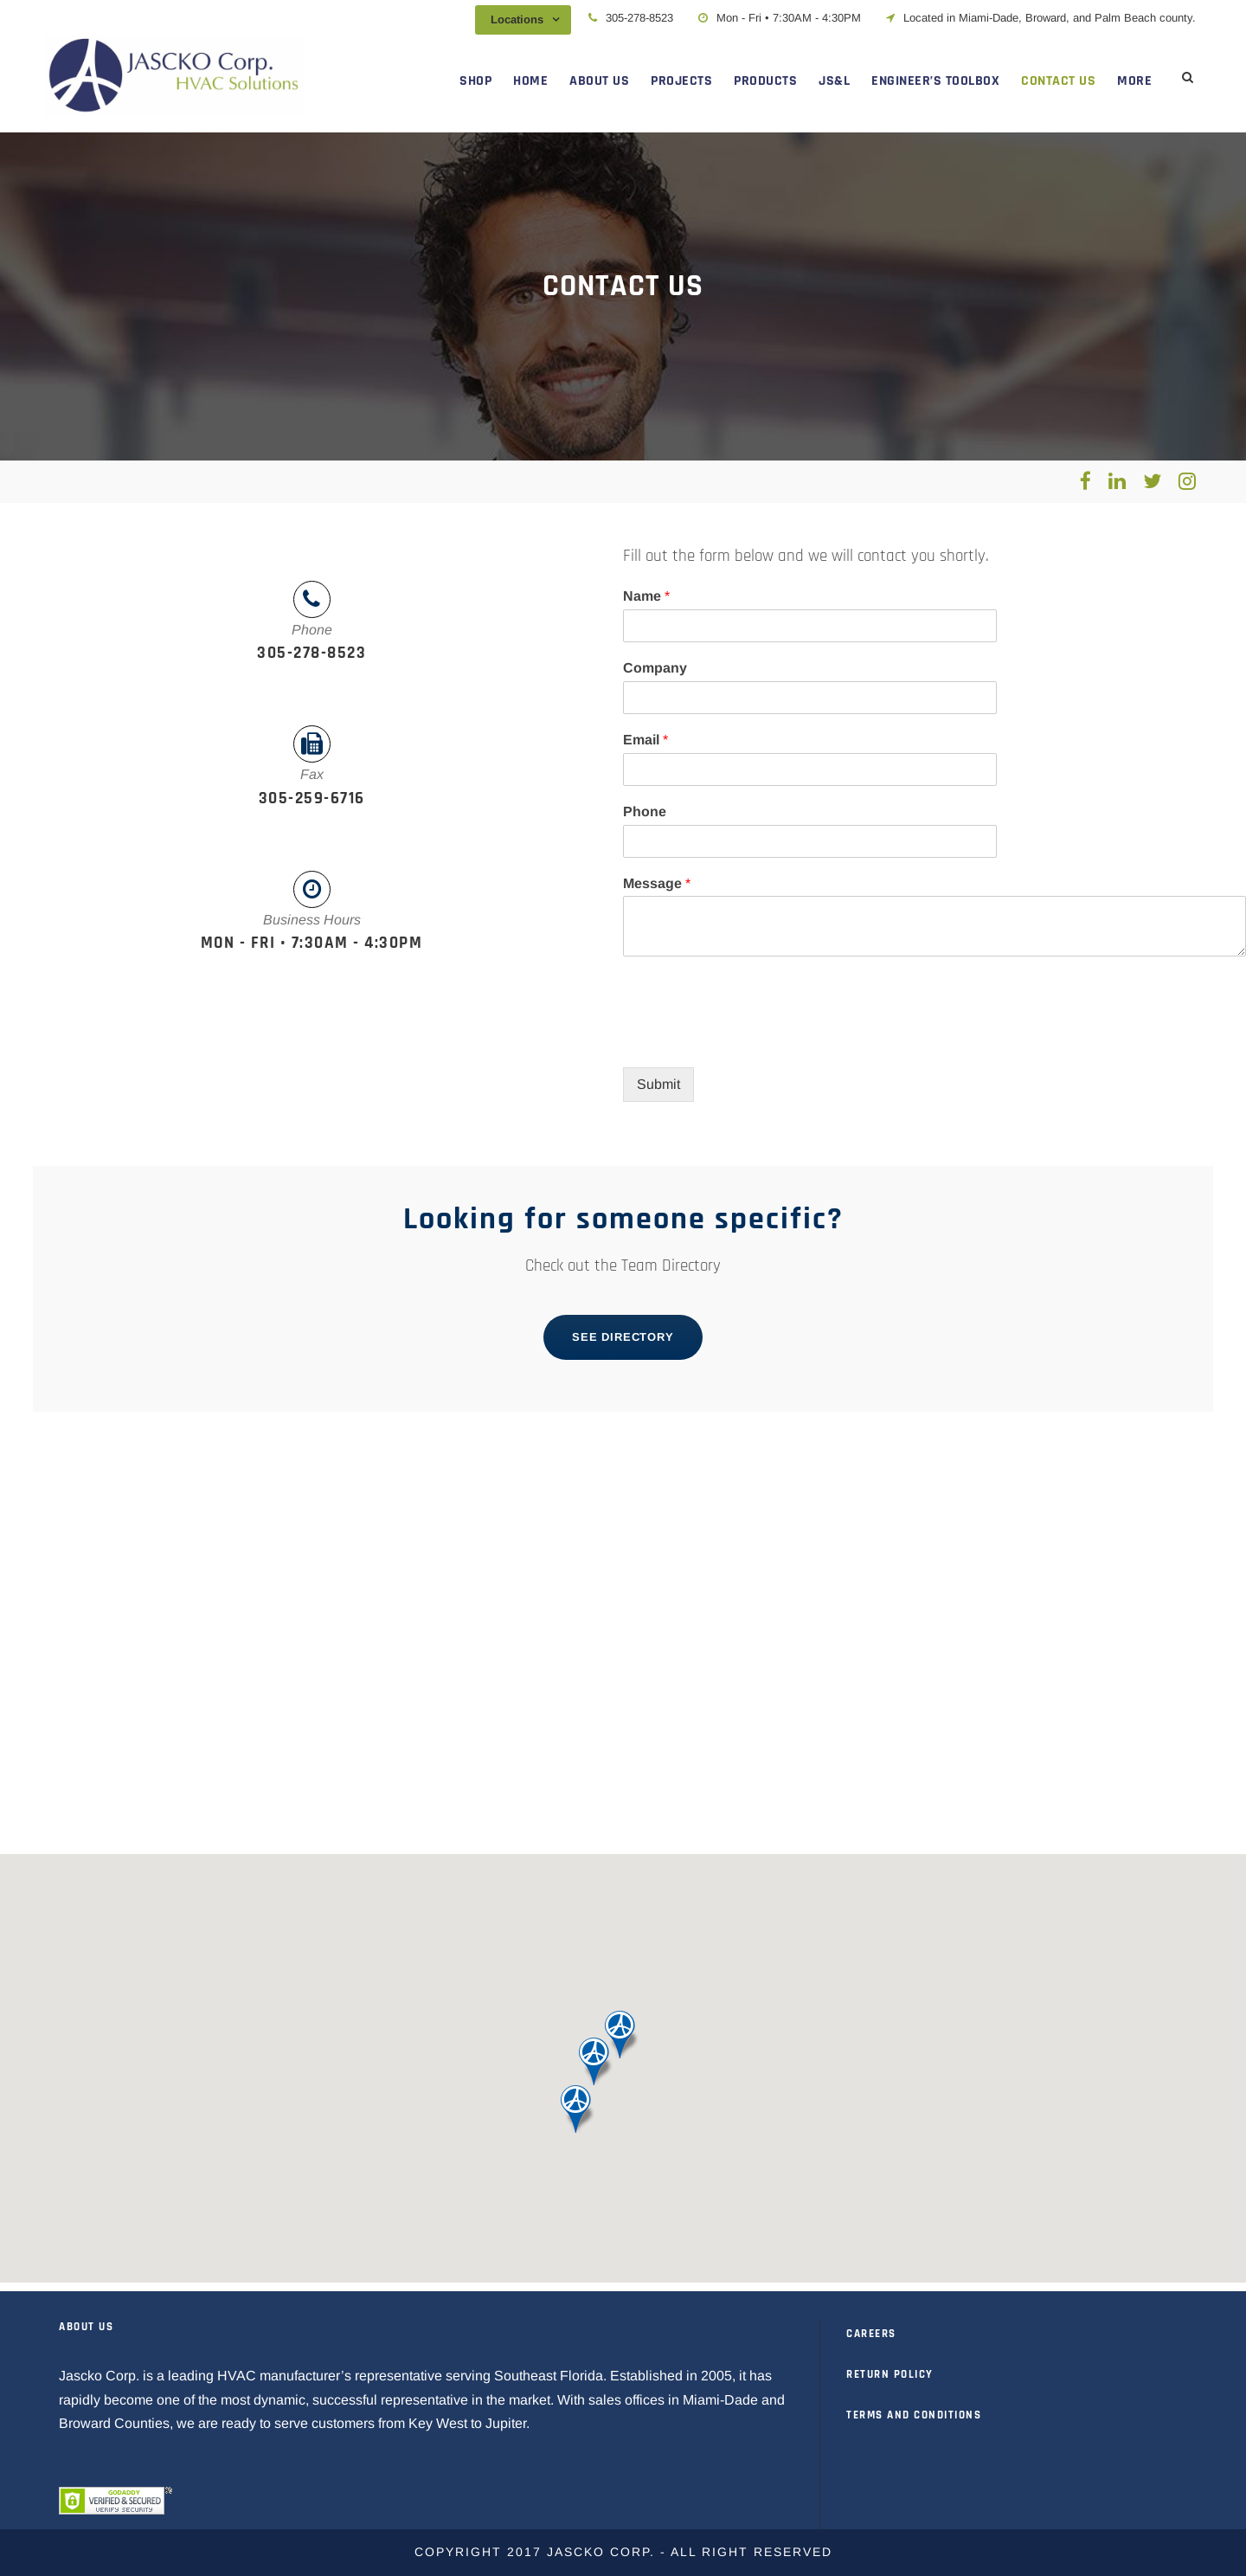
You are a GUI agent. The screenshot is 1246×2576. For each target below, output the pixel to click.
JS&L (834, 81)
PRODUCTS (765, 81)
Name (646, 596)
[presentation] (754, 1039)
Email (645, 739)
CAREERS (871, 2334)
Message (656, 883)
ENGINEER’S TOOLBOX (935, 81)
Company (655, 667)
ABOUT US (599, 81)
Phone (644, 811)
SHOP (475, 81)
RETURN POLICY (890, 2374)
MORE (1134, 81)
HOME (530, 81)
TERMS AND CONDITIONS (913, 2415)
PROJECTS (681, 81)
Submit (658, 1084)
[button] (578, 2109)
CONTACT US (1058, 81)
